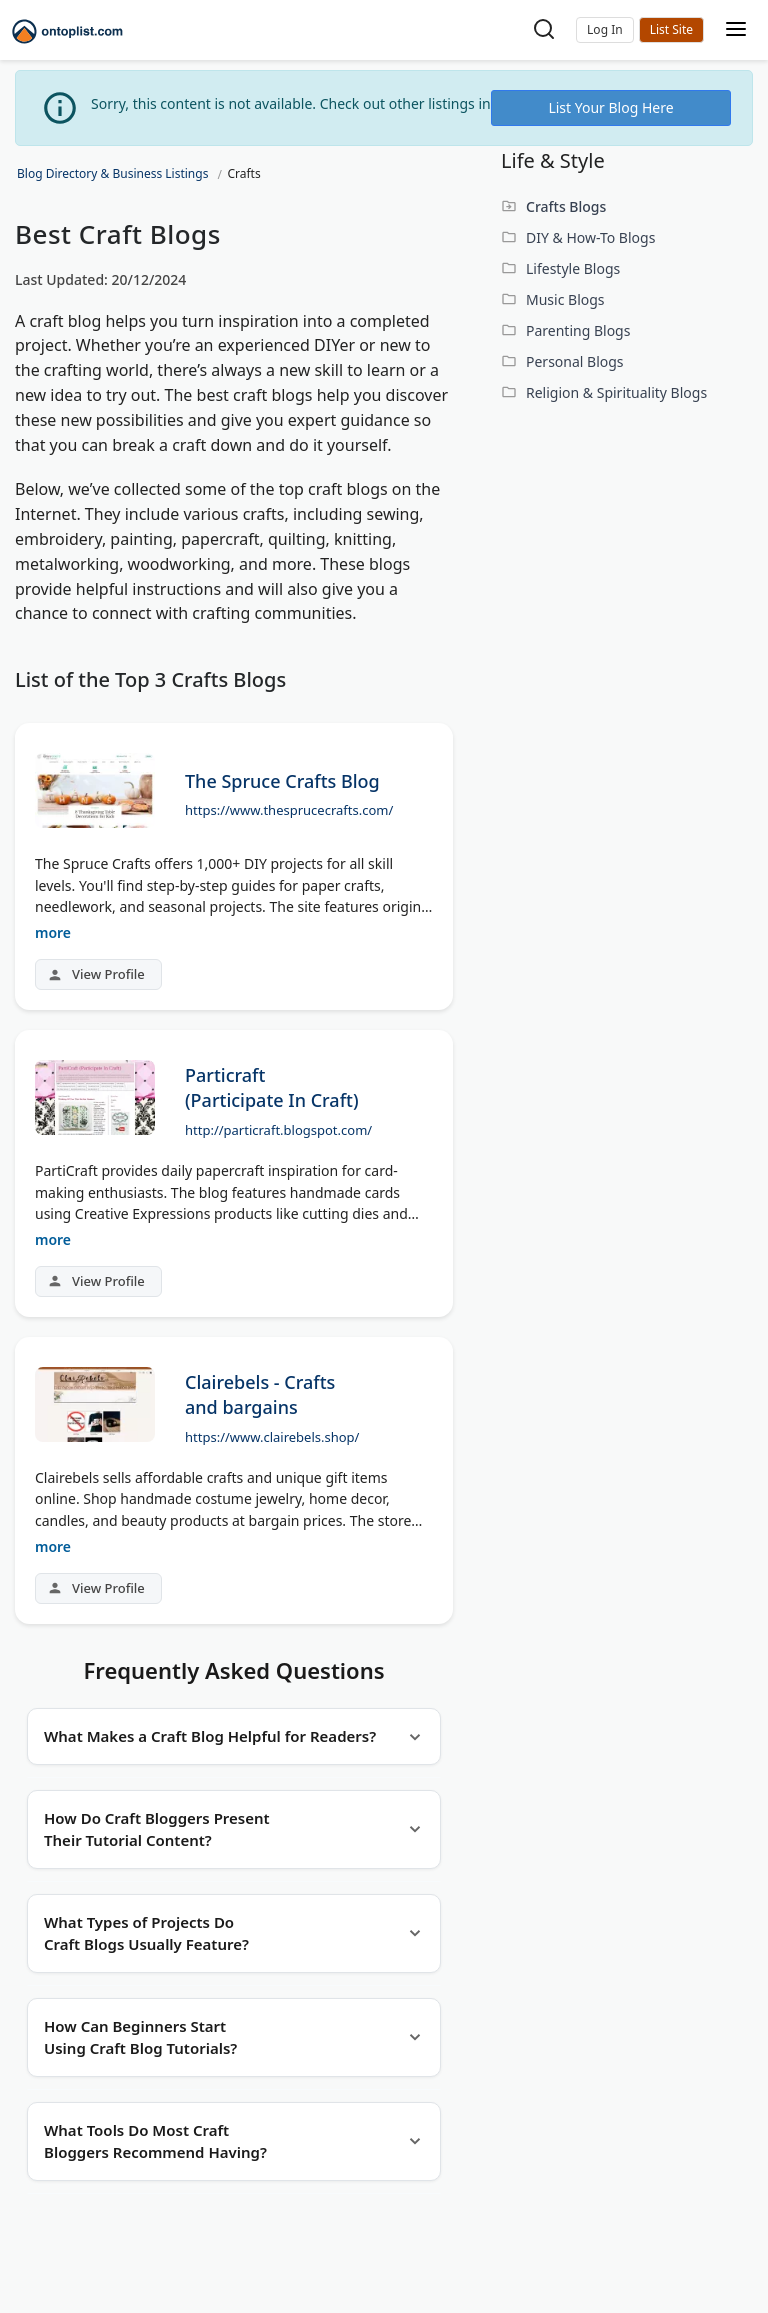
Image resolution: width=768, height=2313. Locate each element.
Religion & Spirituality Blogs (616, 392)
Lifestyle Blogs (573, 268)
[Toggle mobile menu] (736, 30)
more (53, 932)
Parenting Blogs (578, 330)
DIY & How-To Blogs (590, 237)
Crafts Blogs (566, 206)
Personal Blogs (575, 361)
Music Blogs (565, 299)
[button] (605, 30)
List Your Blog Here (610, 107)
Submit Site (671, 30)
